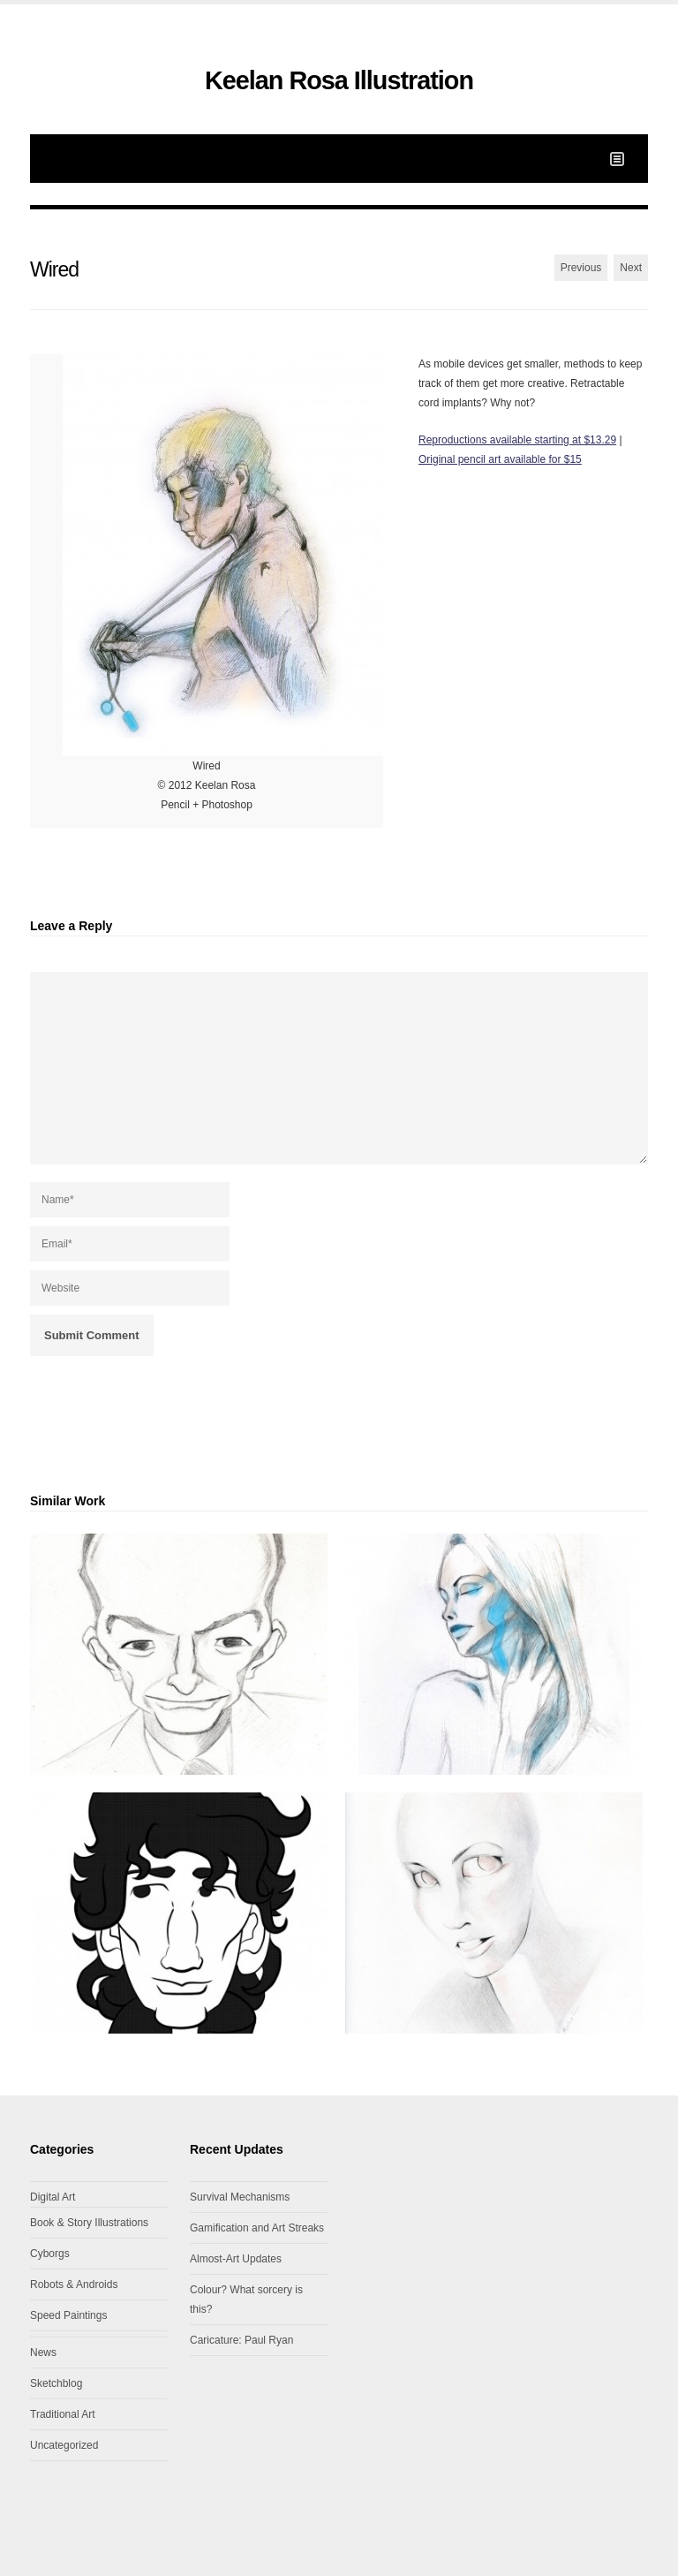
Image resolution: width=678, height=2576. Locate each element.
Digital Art (52, 2197)
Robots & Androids (73, 2284)
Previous (581, 267)
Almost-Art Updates (236, 2259)
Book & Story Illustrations (89, 2222)
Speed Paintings (68, 2315)
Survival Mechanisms (240, 2197)
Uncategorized (64, 2445)
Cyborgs (50, 2253)
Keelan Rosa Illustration (339, 80)
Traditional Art (62, 2414)
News (43, 2352)
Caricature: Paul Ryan (241, 2340)
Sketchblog (56, 2383)
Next (631, 267)
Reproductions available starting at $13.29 (517, 440)
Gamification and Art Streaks (257, 2228)
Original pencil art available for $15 (500, 459)
